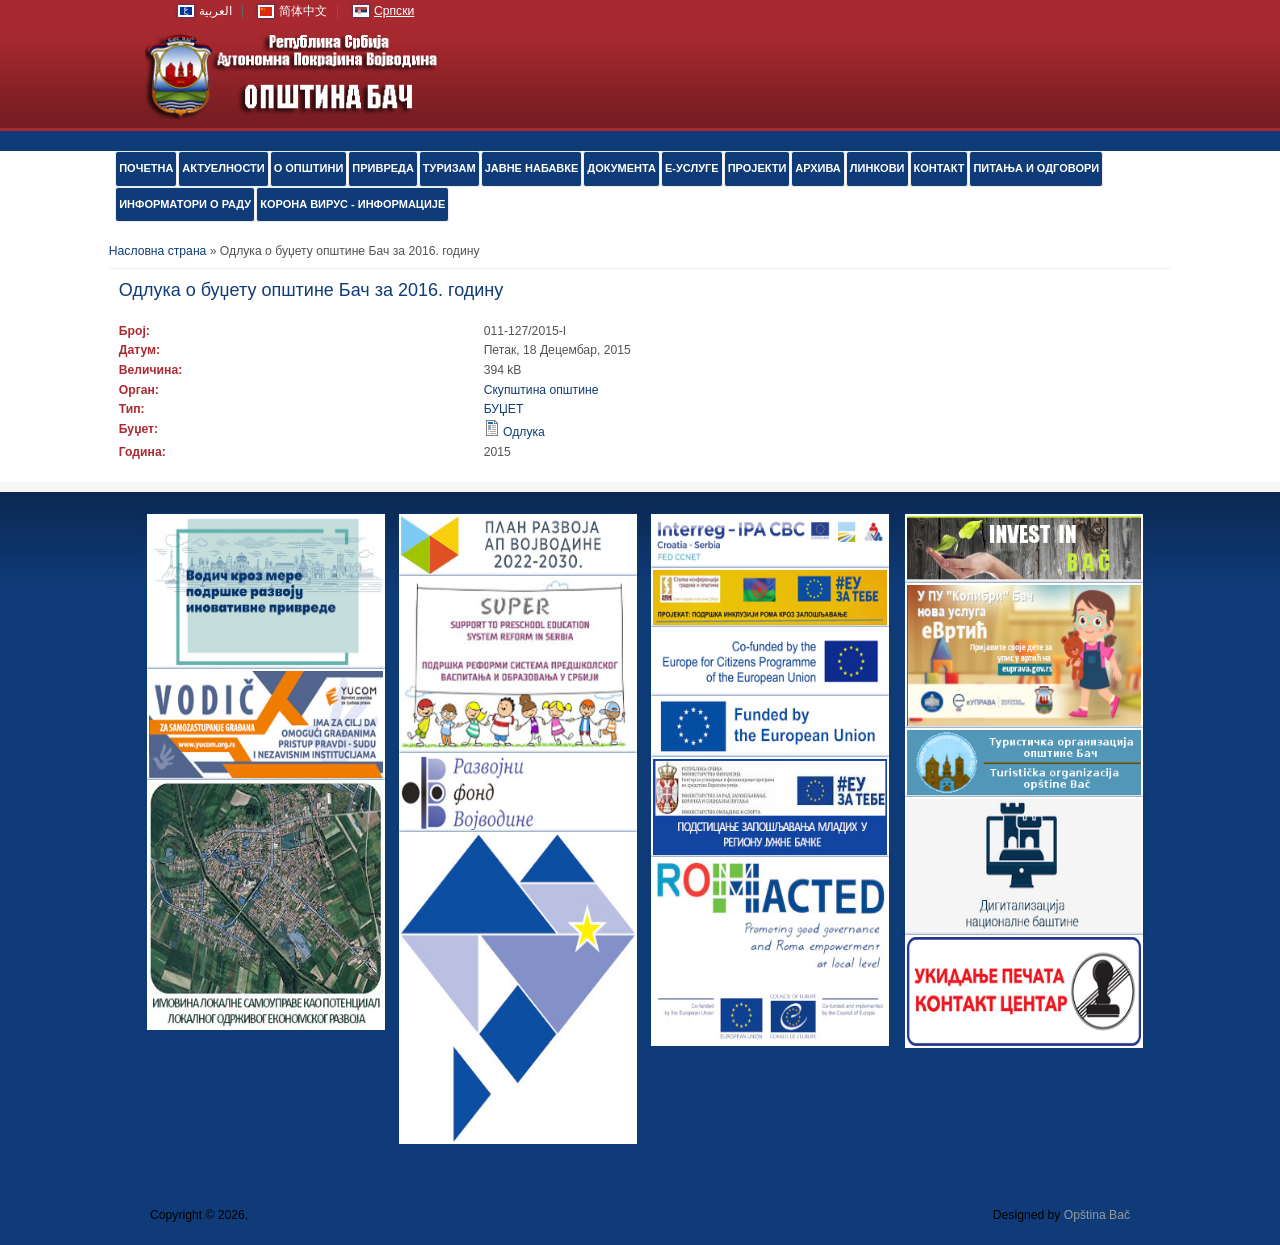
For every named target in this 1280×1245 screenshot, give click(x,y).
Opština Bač (1097, 1215)
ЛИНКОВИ (877, 168)
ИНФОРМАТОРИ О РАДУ (185, 204)
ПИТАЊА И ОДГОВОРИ (1036, 168)
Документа (621, 168)
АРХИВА (817, 168)
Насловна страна (158, 251)
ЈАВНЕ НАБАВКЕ (532, 168)
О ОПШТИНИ (309, 168)
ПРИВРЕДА (383, 168)
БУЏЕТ (504, 409)
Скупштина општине (541, 390)
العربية (215, 11)
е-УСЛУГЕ (692, 168)
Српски (394, 11)
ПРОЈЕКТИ (757, 168)
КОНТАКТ (939, 168)
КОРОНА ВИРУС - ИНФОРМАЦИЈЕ (352, 204)
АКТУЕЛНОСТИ (223, 168)
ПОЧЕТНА (146, 168)
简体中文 (303, 11)
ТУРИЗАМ (449, 168)
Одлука (524, 432)
